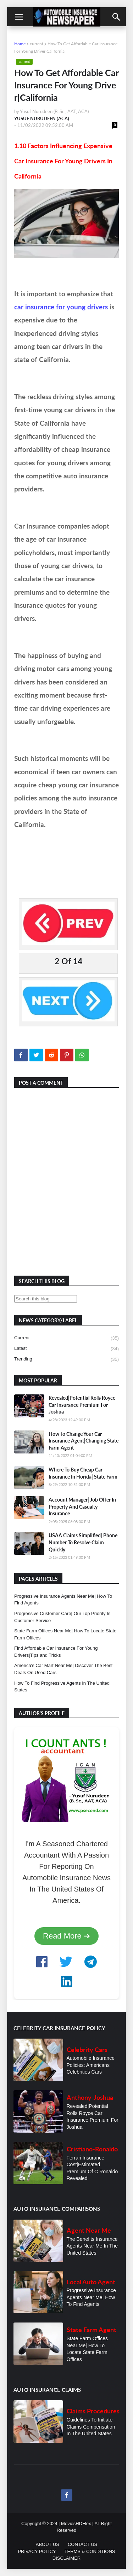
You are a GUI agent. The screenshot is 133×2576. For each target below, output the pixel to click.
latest (66, 1348)
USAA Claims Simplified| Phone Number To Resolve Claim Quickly (83, 1542)
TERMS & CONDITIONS (90, 2551)
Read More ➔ (66, 1935)
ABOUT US (47, 2544)
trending (66, 1359)
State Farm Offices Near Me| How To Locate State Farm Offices (65, 1634)
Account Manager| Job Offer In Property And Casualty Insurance (82, 1506)
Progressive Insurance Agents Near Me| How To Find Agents (63, 1599)
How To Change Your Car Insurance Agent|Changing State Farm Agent (83, 1441)
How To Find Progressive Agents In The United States (62, 1686)
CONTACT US (82, 2544)
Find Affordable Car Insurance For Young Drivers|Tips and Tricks (56, 1651)
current (36, 43)
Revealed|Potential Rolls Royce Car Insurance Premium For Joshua (82, 1405)
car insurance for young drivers (61, 307)
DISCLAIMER (66, 2558)
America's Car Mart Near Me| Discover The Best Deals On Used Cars (63, 1669)
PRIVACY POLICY (37, 2551)
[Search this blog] (45, 1298)
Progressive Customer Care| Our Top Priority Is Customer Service (62, 1617)
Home (20, 43)
